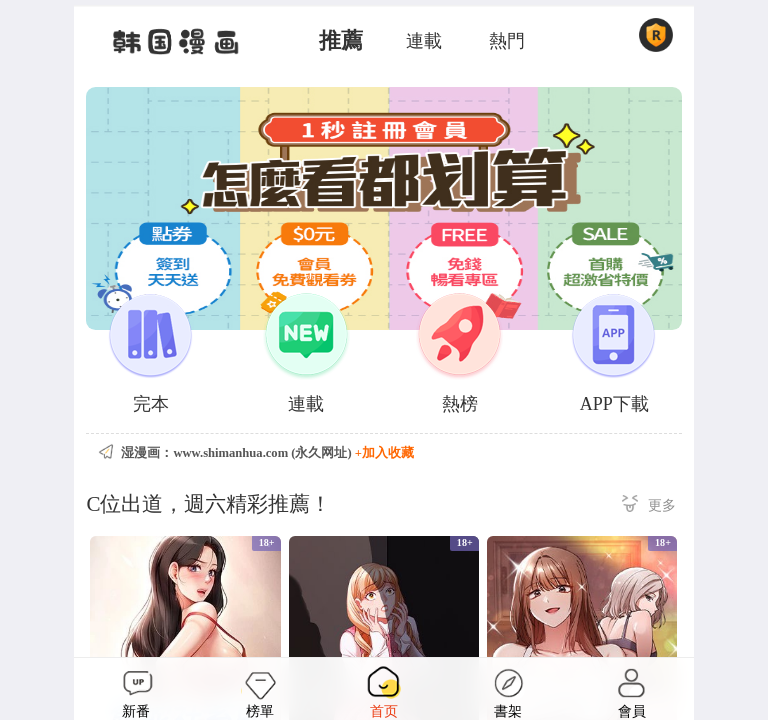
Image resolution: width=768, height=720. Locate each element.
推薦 (341, 41)
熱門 (507, 41)
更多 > (649, 506)
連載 (424, 41)
